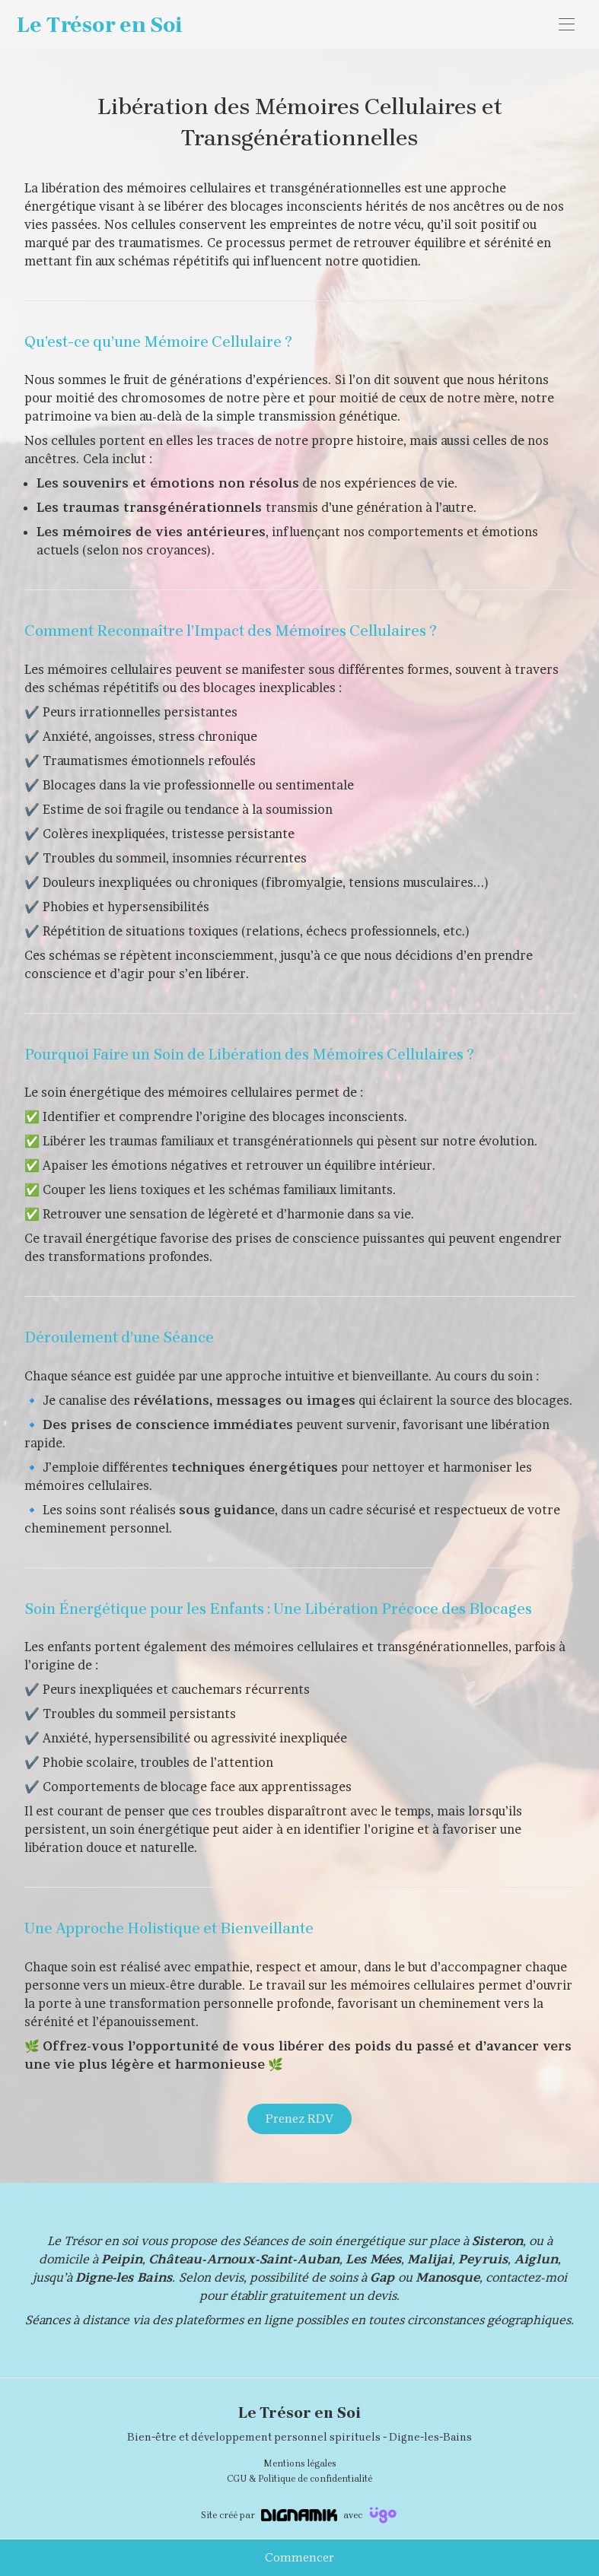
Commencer (299, 2557)
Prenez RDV (299, 2118)
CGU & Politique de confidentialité (299, 2478)
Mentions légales (299, 2463)
